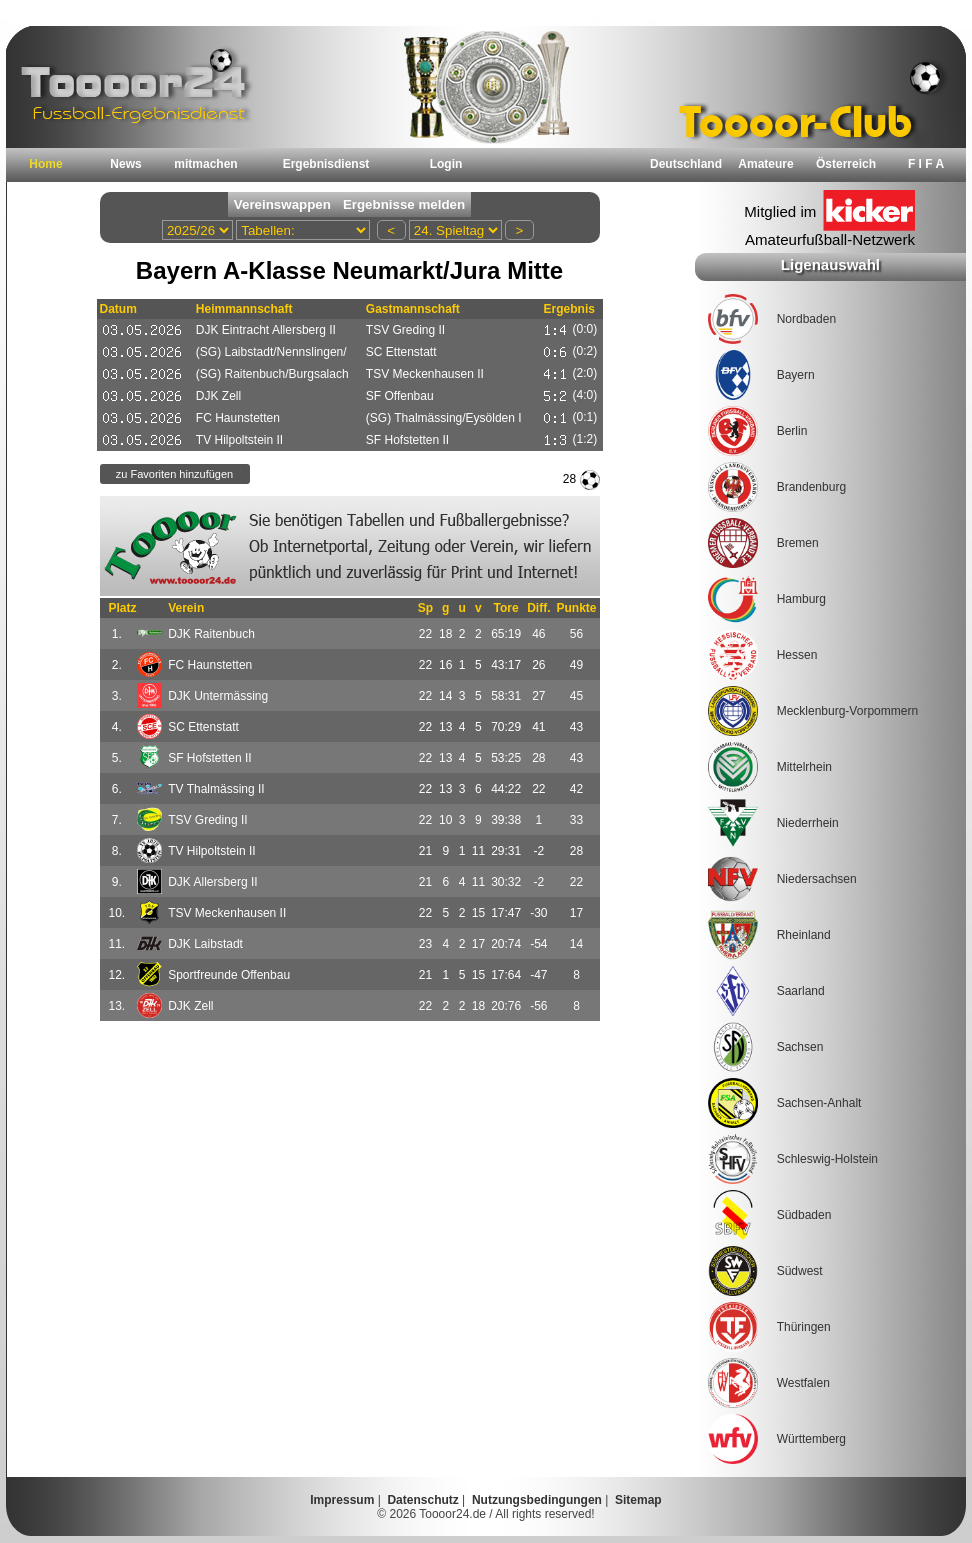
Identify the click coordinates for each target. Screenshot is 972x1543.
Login (446, 164)
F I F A (926, 164)
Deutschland (686, 164)
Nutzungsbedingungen (537, 1500)
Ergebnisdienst (326, 164)
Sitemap (638, 1500)
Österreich (846, 164)
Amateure (765, 164)
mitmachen (205, 164)
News (125, 164)
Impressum (342, 1500)
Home (45, 164)
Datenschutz (422, 1500)
